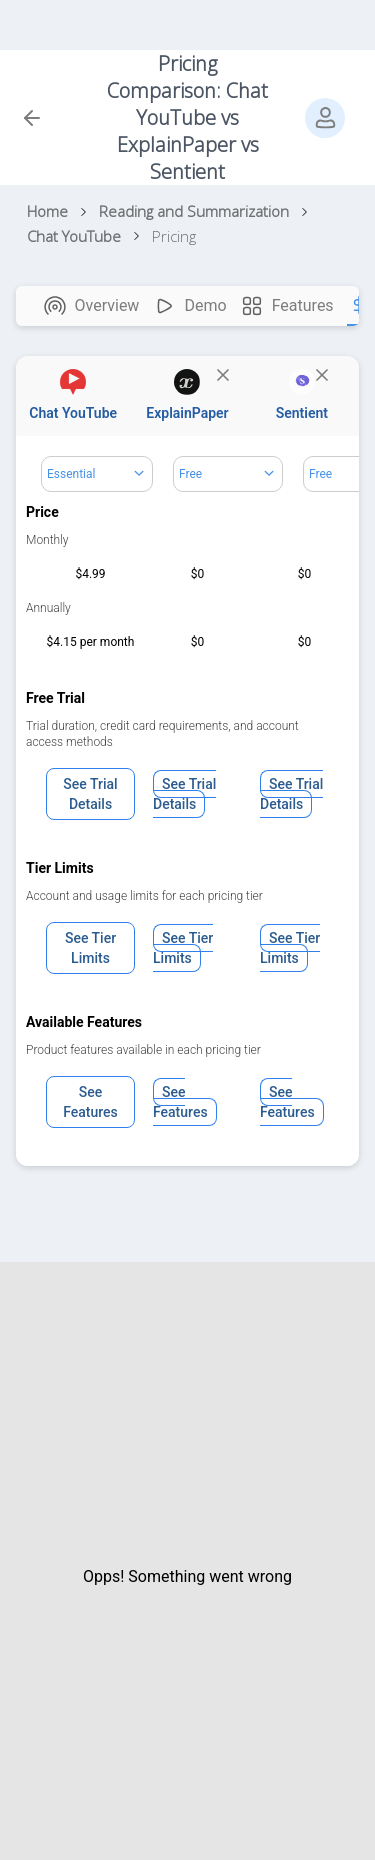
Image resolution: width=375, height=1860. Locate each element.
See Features (90, 1102)
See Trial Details (90, 794)
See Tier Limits (90, 948)
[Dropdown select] (97, 474)
